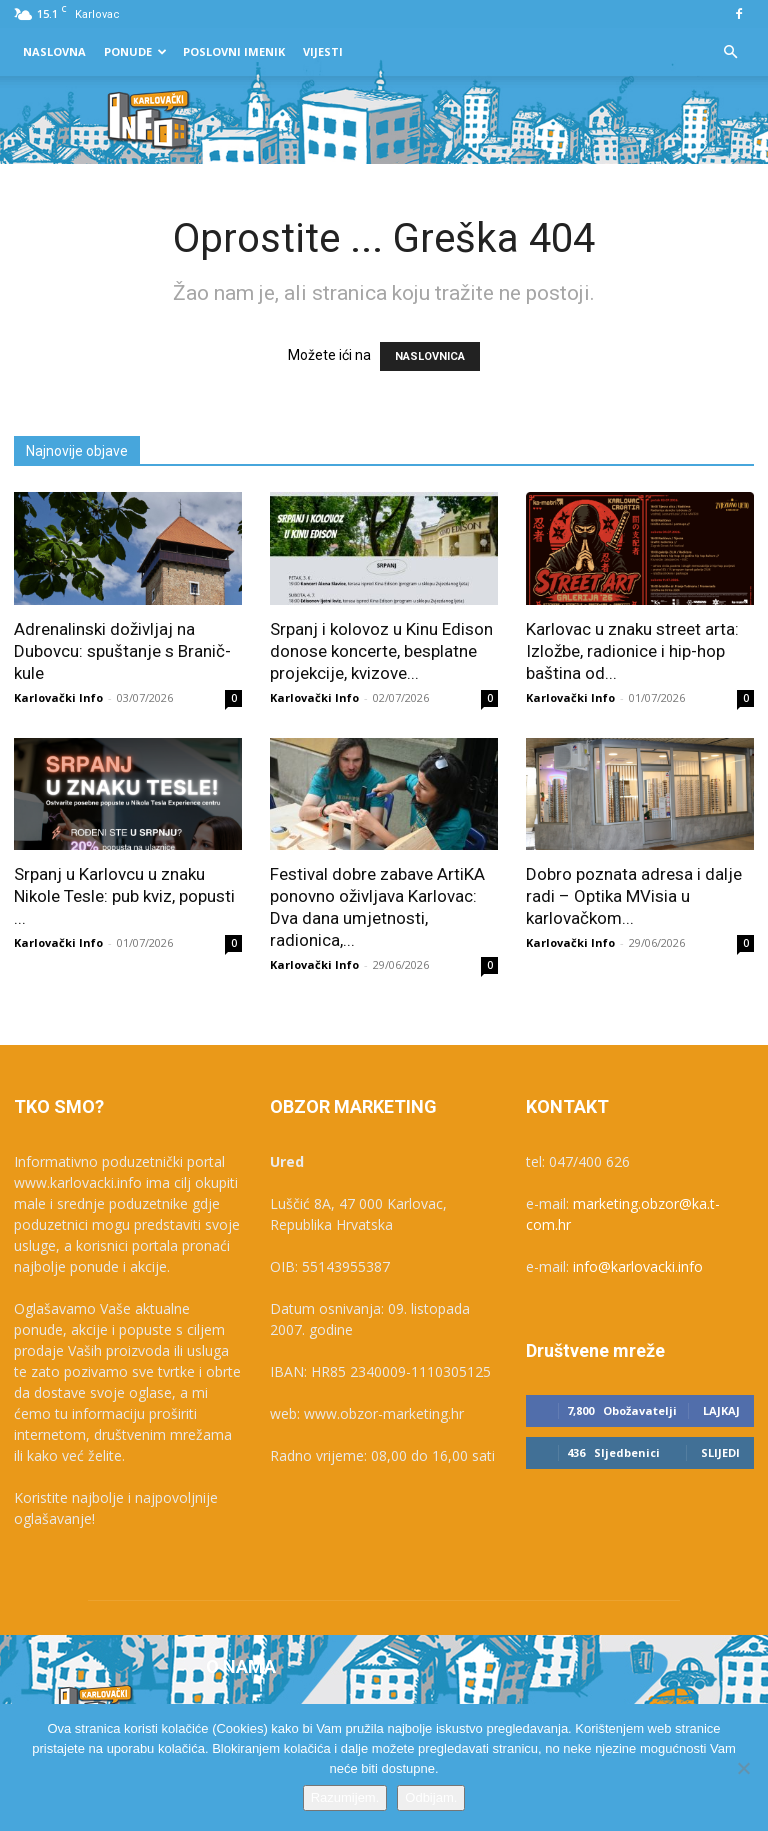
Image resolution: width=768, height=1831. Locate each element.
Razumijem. (345, 1797)
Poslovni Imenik (234, 51)
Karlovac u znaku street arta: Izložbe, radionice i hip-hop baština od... (632, 651)
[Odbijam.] (743, 1768)
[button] (730, 52)
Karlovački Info (58, 697)
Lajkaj (721, 1410)
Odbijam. (431, 1797)
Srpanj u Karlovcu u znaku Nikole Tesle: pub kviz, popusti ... (124, 896)
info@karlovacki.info (638, 1266)
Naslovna (54, 51)
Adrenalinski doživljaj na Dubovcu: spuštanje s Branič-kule (122, 651)
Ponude (135, 51)
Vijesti (323, 51)
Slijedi (720, 1452)
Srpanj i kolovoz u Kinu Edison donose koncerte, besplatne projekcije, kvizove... (381, 651)
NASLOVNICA (430, 356)
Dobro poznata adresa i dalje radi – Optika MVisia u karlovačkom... (634, 896)
